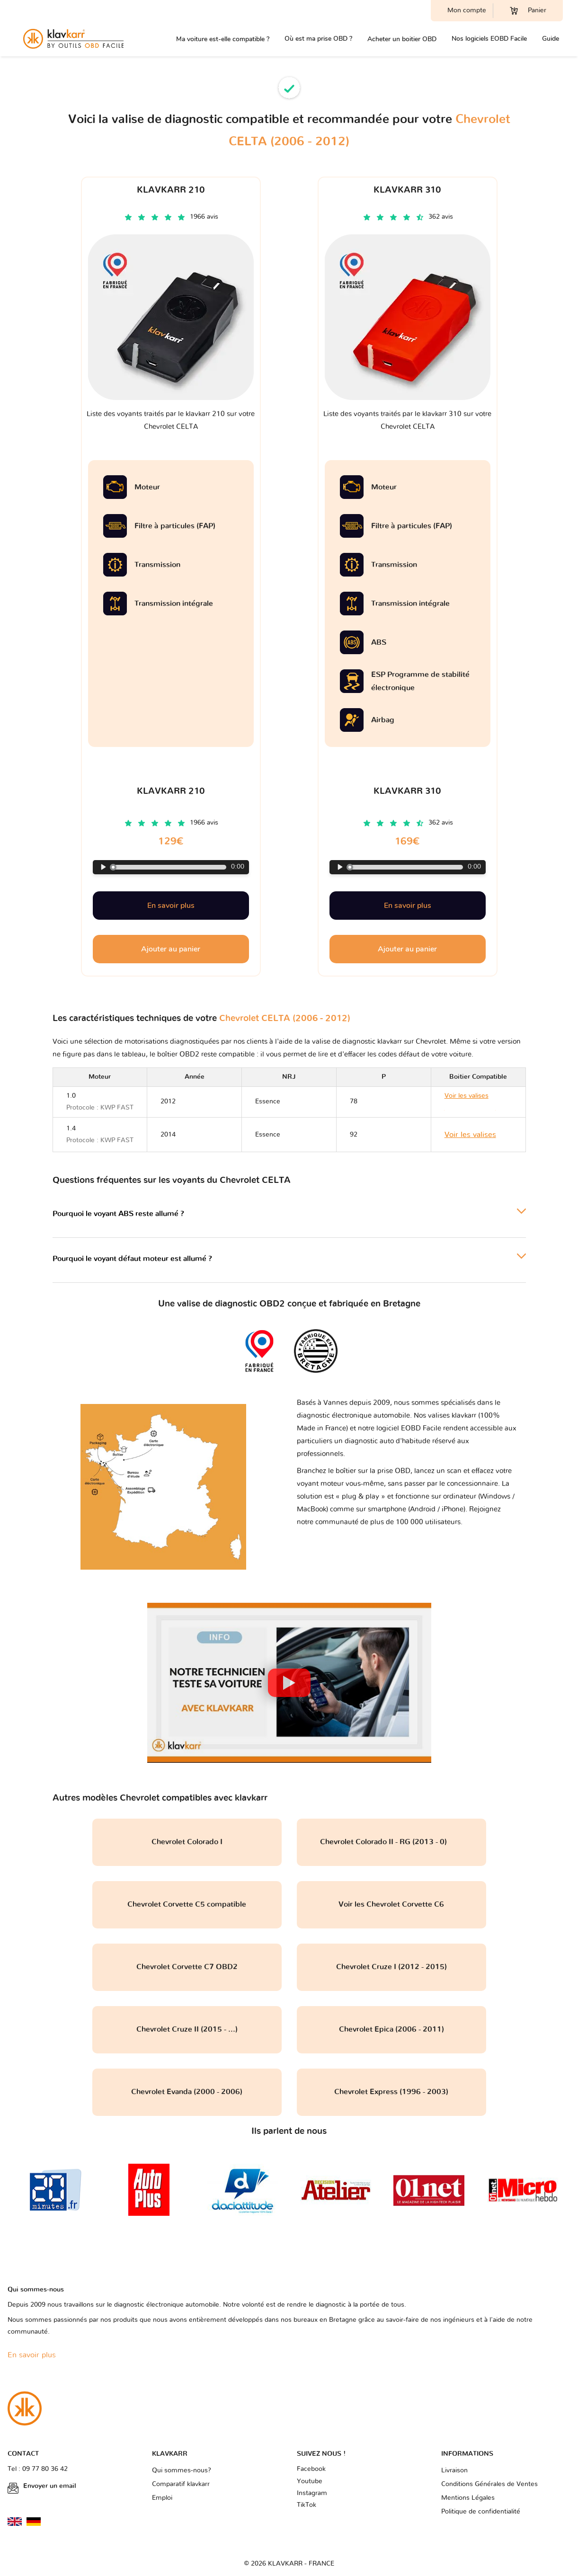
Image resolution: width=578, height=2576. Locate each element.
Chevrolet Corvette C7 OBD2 (187, 1967)
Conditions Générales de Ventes (489, 2484)
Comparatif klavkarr (181, 2484)
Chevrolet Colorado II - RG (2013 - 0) (391, 1842)
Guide (550, 38)
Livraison (454, 2470)
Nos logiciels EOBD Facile (489, 38)
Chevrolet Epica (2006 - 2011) (391, 2029)
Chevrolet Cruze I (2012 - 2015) (391, 1967)
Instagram (312, 2493)
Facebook (311, 2469)
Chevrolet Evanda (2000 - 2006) (186, 2092)
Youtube (309, 2481)
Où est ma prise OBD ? (318, 38)
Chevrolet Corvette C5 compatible (186, 1904)
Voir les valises (470, 1134)
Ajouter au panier (170, 949)
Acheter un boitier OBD (401, 39)
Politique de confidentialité (480, 2511)
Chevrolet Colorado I (186, 1842)
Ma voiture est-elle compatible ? (222, 39)
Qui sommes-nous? (181, 2470)
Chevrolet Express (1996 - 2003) (391, 2092)
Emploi (162, 2498)
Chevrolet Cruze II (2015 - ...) (187, 2029)
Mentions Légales (468, 2498)
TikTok (306, 2505)
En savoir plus (171, 905)
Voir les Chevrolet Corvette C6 (391, 1904)
